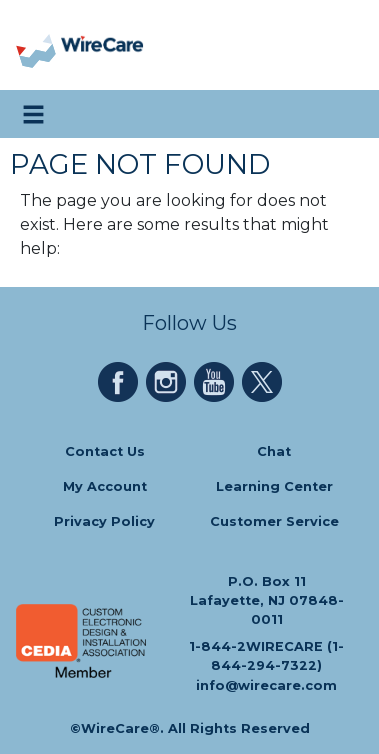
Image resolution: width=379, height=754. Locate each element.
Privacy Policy (104, 522)
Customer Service (274, 522)
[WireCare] (101, 45)
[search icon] (343, 114)
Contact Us (105, 451)
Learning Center (274, 486)
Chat (274, 451)
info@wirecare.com (266, 685)
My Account (105, 486)
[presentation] (37, 45)
